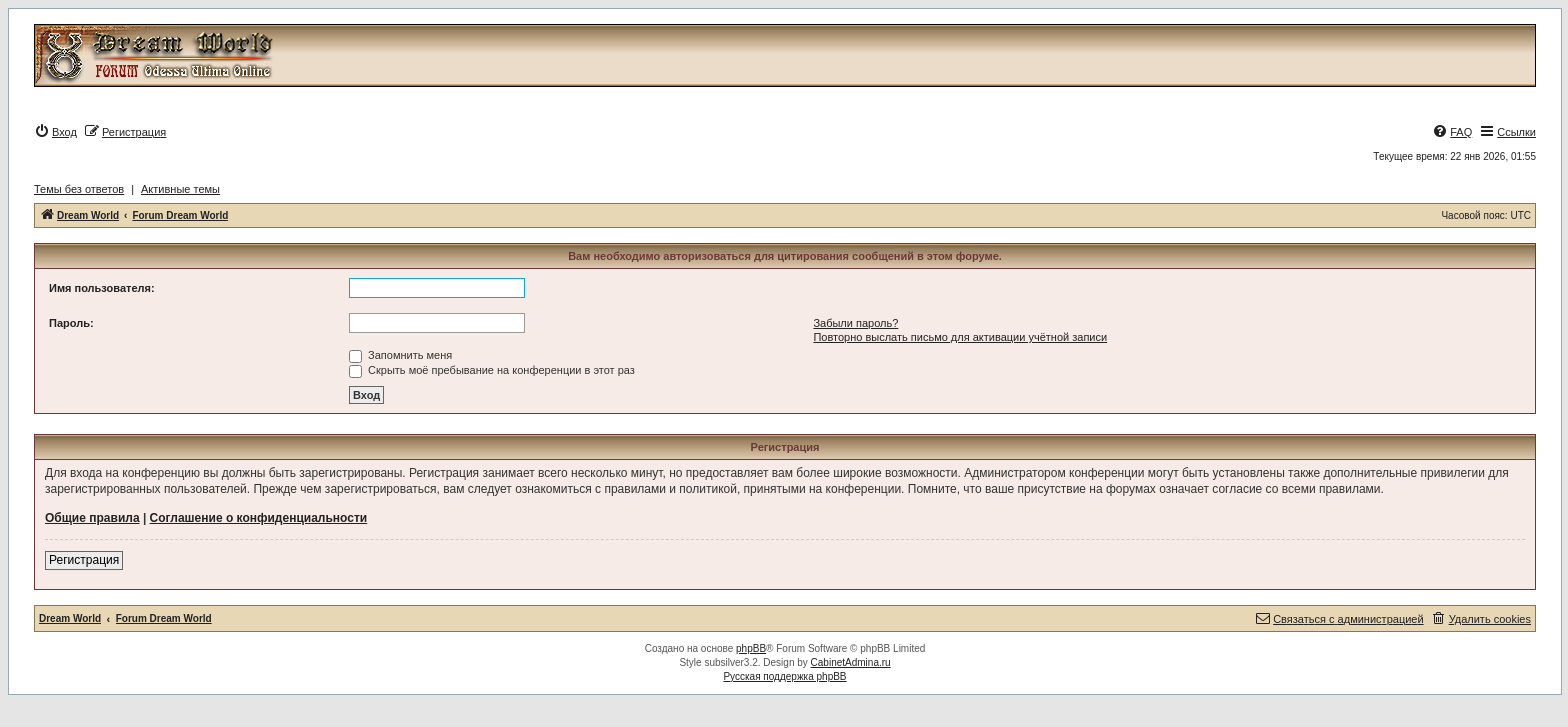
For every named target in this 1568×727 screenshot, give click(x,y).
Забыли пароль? (855, 323)
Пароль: (71, 323)
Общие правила (92, 518)
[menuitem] (55, 132)
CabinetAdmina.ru (851, 662)
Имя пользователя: (102, 288)
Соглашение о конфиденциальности (259, 518)
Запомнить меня (400, 355)
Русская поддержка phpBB (784, 676)
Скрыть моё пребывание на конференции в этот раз (492, 370)
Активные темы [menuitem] (180, 189)
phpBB (751, 648)
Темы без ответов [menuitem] (79, 189)
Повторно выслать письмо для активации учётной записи (960, 337)
